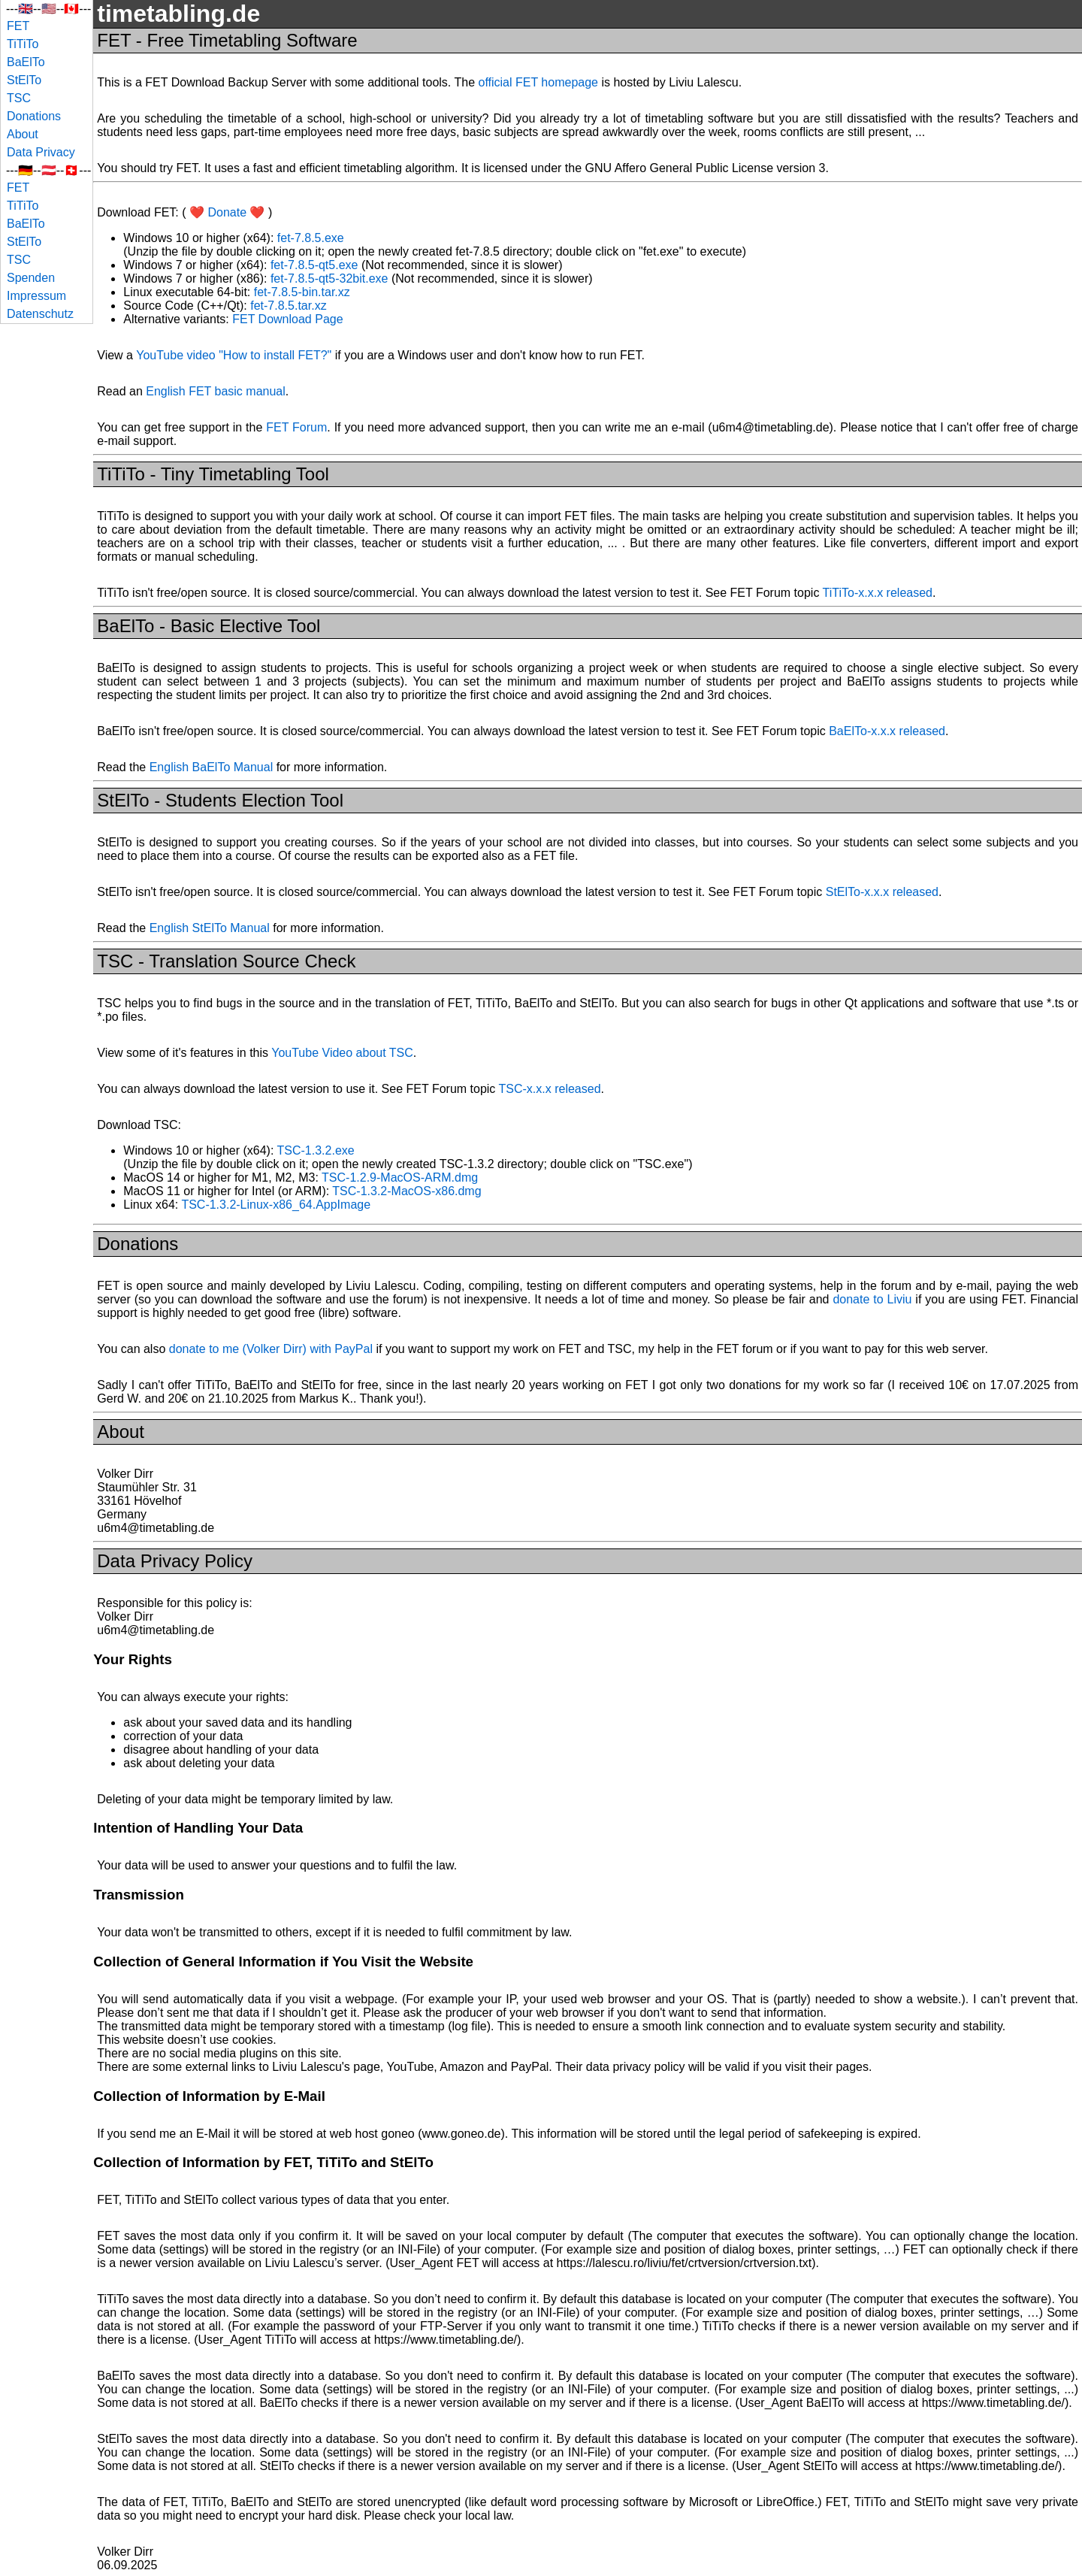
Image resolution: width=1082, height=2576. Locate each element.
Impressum (36, 295)
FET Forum (296, 427)
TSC (19, 98)
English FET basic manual (216, 391)
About (22, 134)
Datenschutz (40, 313)
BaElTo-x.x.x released (887, 731)
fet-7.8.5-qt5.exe (314, 265)
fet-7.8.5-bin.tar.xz (302, 292)
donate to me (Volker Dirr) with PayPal (271, 1348)
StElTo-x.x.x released (882, 891)
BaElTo (26, 62)
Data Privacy (41, 152)
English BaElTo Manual (212, 767)
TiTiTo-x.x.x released (877, 592)
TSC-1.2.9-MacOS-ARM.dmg (400, 1177)
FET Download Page (287, 319)
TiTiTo (22, 44)
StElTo (24, 80)
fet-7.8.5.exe (310, 238)
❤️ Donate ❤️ (226, 212)
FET (18, 26)
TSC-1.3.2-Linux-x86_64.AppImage (275, 1204)
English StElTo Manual (210, 928)
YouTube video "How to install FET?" (233, 355)
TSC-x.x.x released (550, 1088)
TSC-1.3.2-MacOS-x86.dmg (406, 1191)
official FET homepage (538, 82)
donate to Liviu (872, 1299)
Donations (34, 116)
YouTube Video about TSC (342, 1052)
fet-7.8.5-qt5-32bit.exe (329, 278)
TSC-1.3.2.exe (316, 1150)
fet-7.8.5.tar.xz (288, 305)
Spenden (31, 277)
